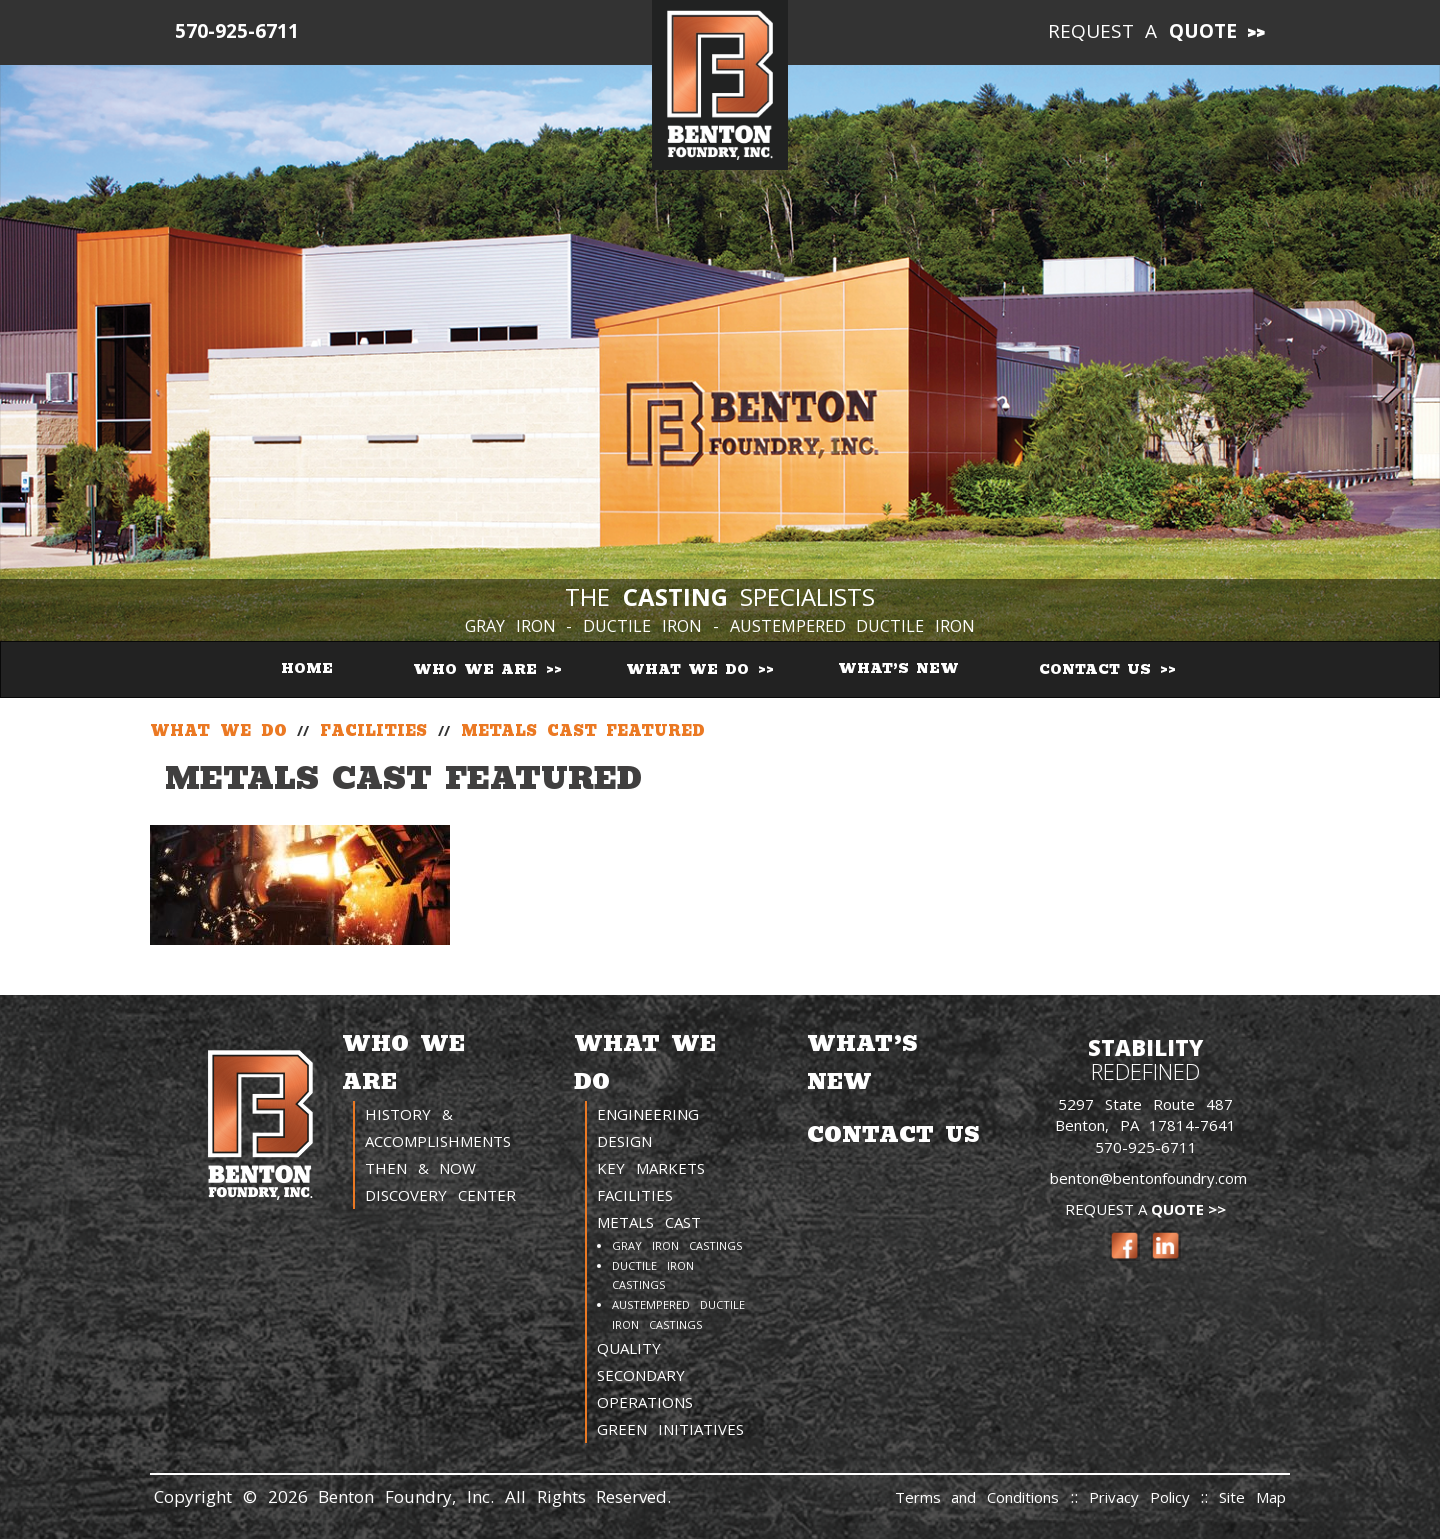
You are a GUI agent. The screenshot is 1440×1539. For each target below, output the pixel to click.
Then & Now (421, 1168)
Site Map (1252, 1497)
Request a (1143, 31)
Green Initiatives (670, 1429)
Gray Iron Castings (677, 1245)
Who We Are (478, 669)
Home (307, 668)
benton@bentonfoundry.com (1148, 1178)
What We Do (691, 669)
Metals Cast (649, 1222)
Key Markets (651, 1168)
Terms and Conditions (977, 1497)
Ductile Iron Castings (653, 1275)
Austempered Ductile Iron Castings (678, 1314)
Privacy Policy (1145, 1497)
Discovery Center (440, 1195)
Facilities (635, 1195)
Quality (629, 1348)
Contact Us (1098, 669)
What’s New (898, 668)
